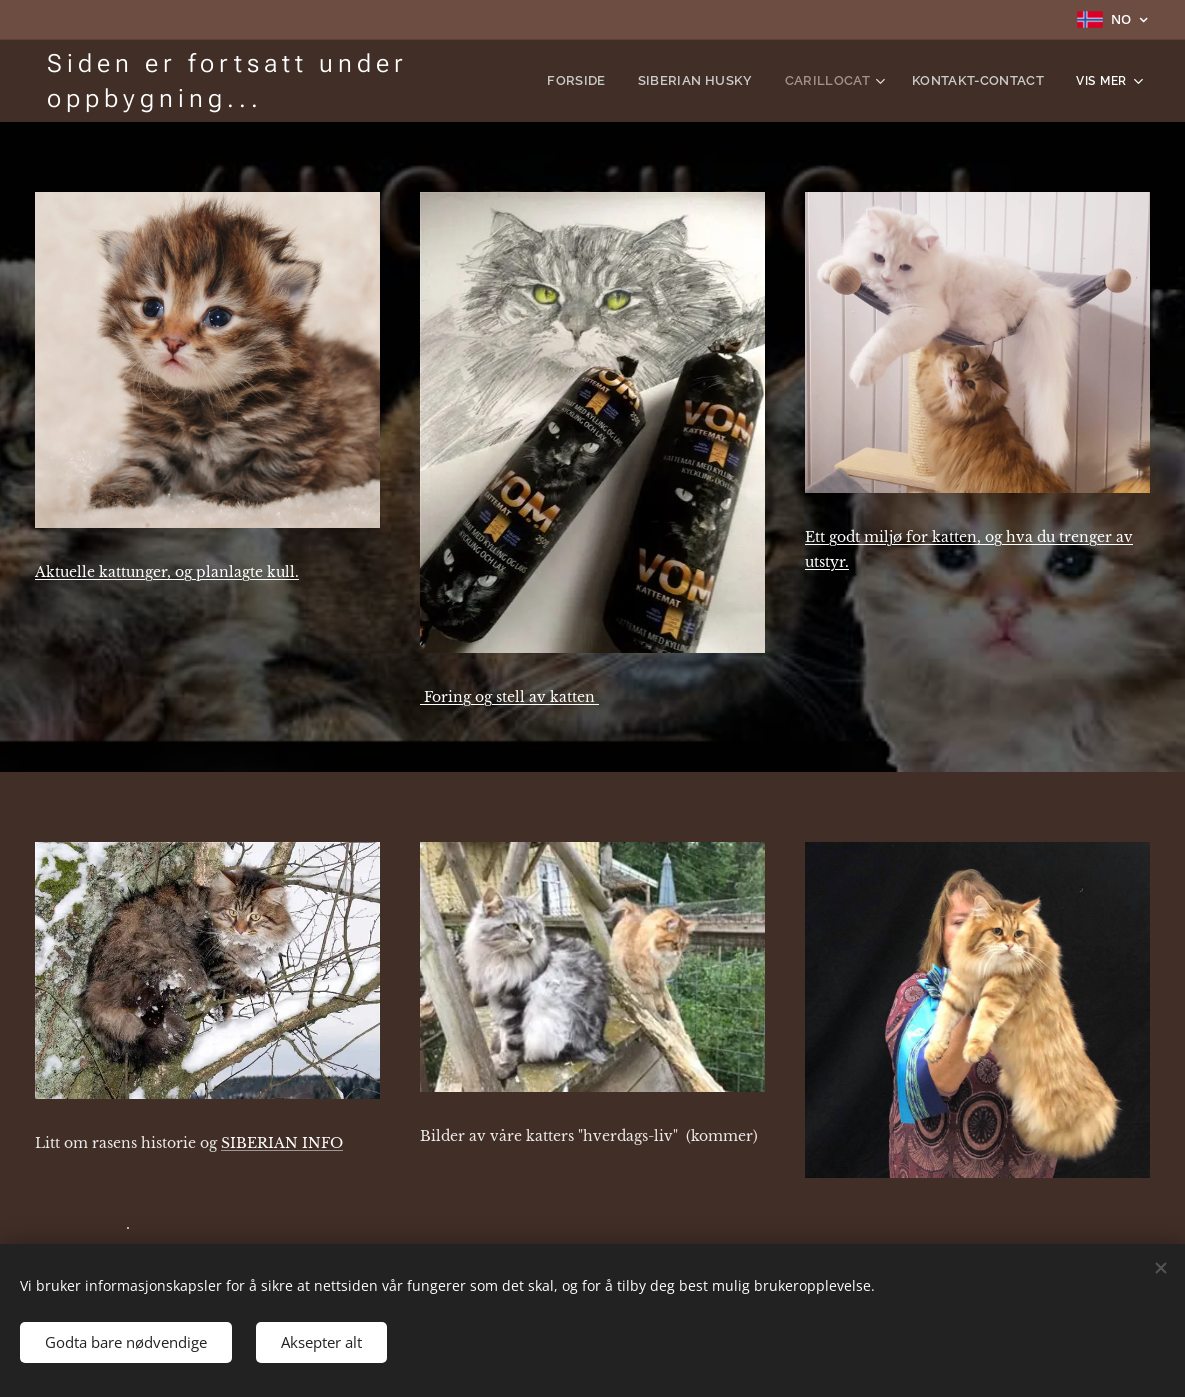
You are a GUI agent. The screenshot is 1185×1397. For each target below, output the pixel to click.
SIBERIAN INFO (282, 1143)
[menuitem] (605, 81)
